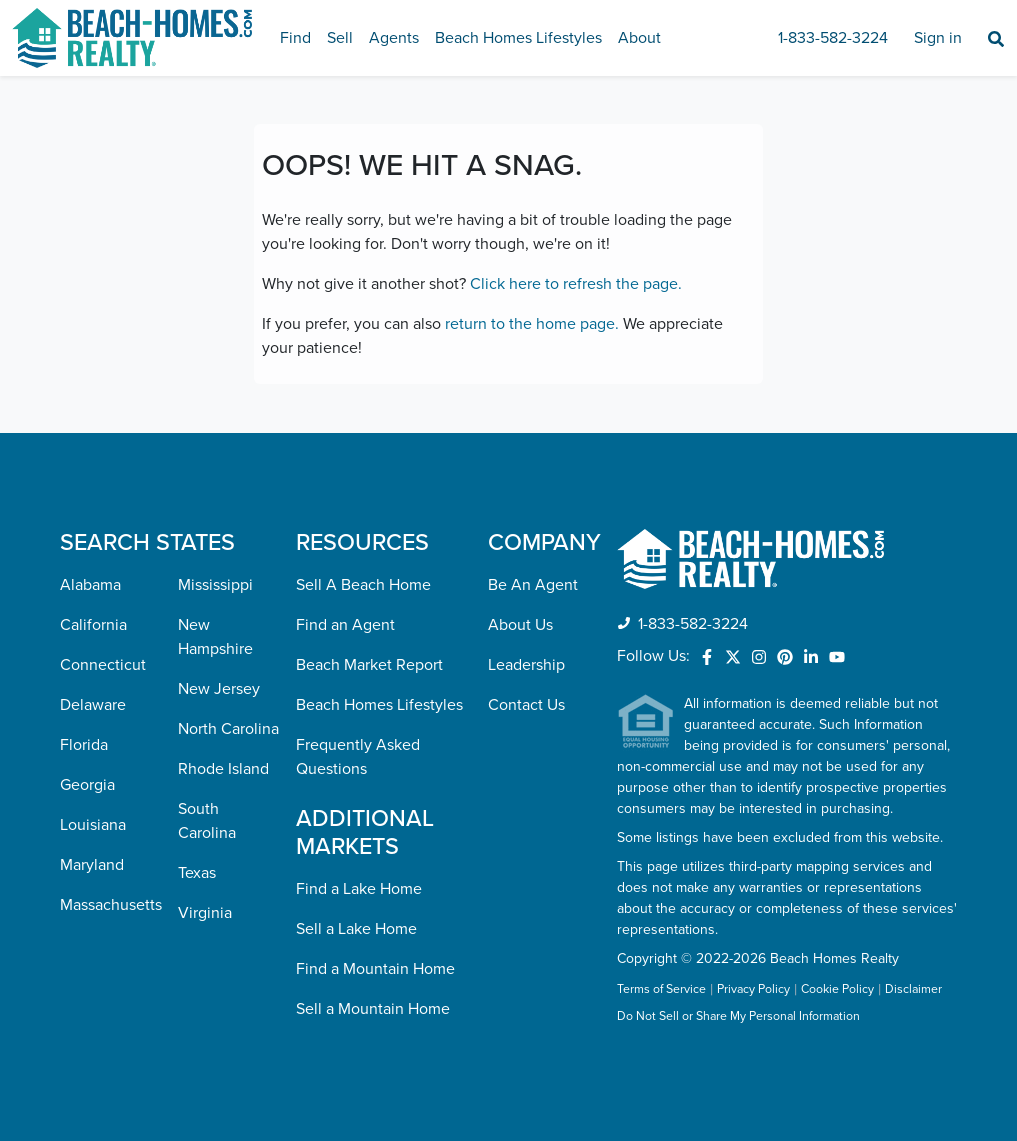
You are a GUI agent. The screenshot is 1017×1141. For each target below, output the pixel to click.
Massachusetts (111, 905)
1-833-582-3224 (833, 38)
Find (295, 38)
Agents (394, 38)
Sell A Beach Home (363, 585)
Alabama (90, 585)
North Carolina (228, 729)
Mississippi (215, 585)
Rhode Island (223, 769)
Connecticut (103, 665)
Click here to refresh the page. (576, 284)
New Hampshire (215, 637)
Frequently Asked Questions (358, 757)
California (93, 625)
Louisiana (93, 825)
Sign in (938, 38)
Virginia (205, 913)
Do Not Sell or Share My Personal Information (738, 1017)
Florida (84, 745)
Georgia (87, 785)
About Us (520, 625)
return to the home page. (532, 324)
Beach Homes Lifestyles (518, 38)
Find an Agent (345, 625)
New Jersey (219, 689)
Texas (197, 873)
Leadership (526, 665)
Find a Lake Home (359, 889)
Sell (340, 38)
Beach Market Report (369, 665)
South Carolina (207, 821)
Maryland (92, 865)
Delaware (93, 705)
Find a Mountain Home (375, 969)
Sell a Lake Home (356, 929)
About (639, 38)
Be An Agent (533, 585)
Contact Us (526, 705)
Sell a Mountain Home (373, 1009)
